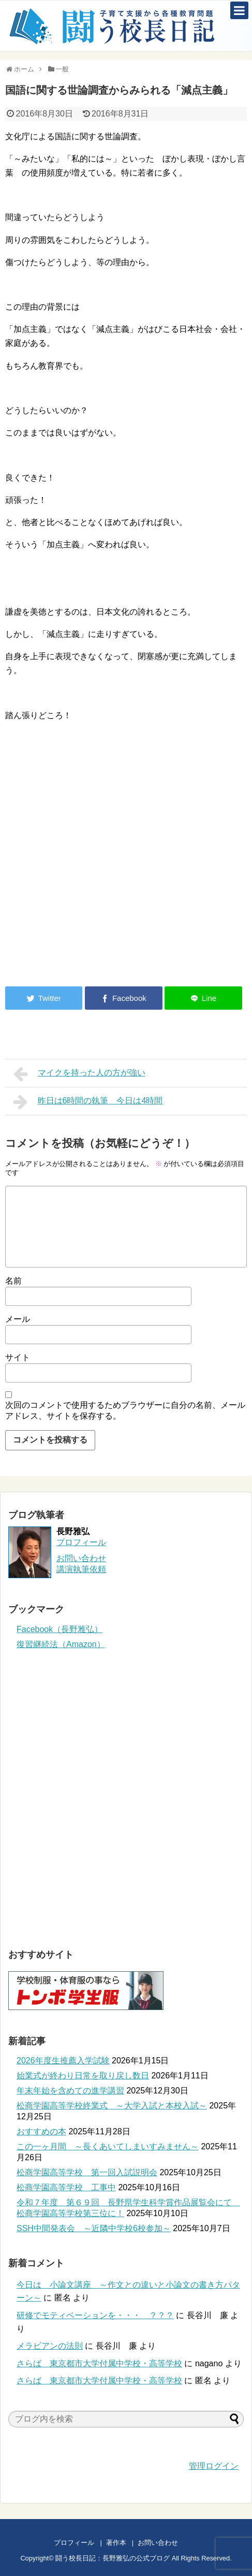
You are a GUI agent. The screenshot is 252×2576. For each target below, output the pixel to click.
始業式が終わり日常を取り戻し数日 (83, 2075)
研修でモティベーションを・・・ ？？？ (95, 2315)
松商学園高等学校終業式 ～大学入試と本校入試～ (112, 2105)
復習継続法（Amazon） (61, 1644)
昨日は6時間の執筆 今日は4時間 (87, 1102)
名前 (13, 1280)
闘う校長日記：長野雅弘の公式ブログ (112, 2558)
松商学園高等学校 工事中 (66, 2187)
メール (17, 1319)
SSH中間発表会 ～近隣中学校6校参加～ (94, 2228)
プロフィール (81, 1542)
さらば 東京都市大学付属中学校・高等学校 (99, 2363)
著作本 (116, 2542)
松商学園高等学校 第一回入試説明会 (87, 2172)
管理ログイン (214, 2466)
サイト (17, 1357)
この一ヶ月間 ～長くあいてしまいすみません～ (108, 2146)
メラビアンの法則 (50, 2345)
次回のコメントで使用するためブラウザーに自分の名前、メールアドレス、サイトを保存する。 (125, 1410)
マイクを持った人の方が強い (79, 1074)
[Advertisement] (92, 892)
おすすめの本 (41, 2131)
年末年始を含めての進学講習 (70, 2090)
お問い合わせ (168, 2542)
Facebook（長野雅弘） (59, 1629)
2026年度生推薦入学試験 (63, 2060)
